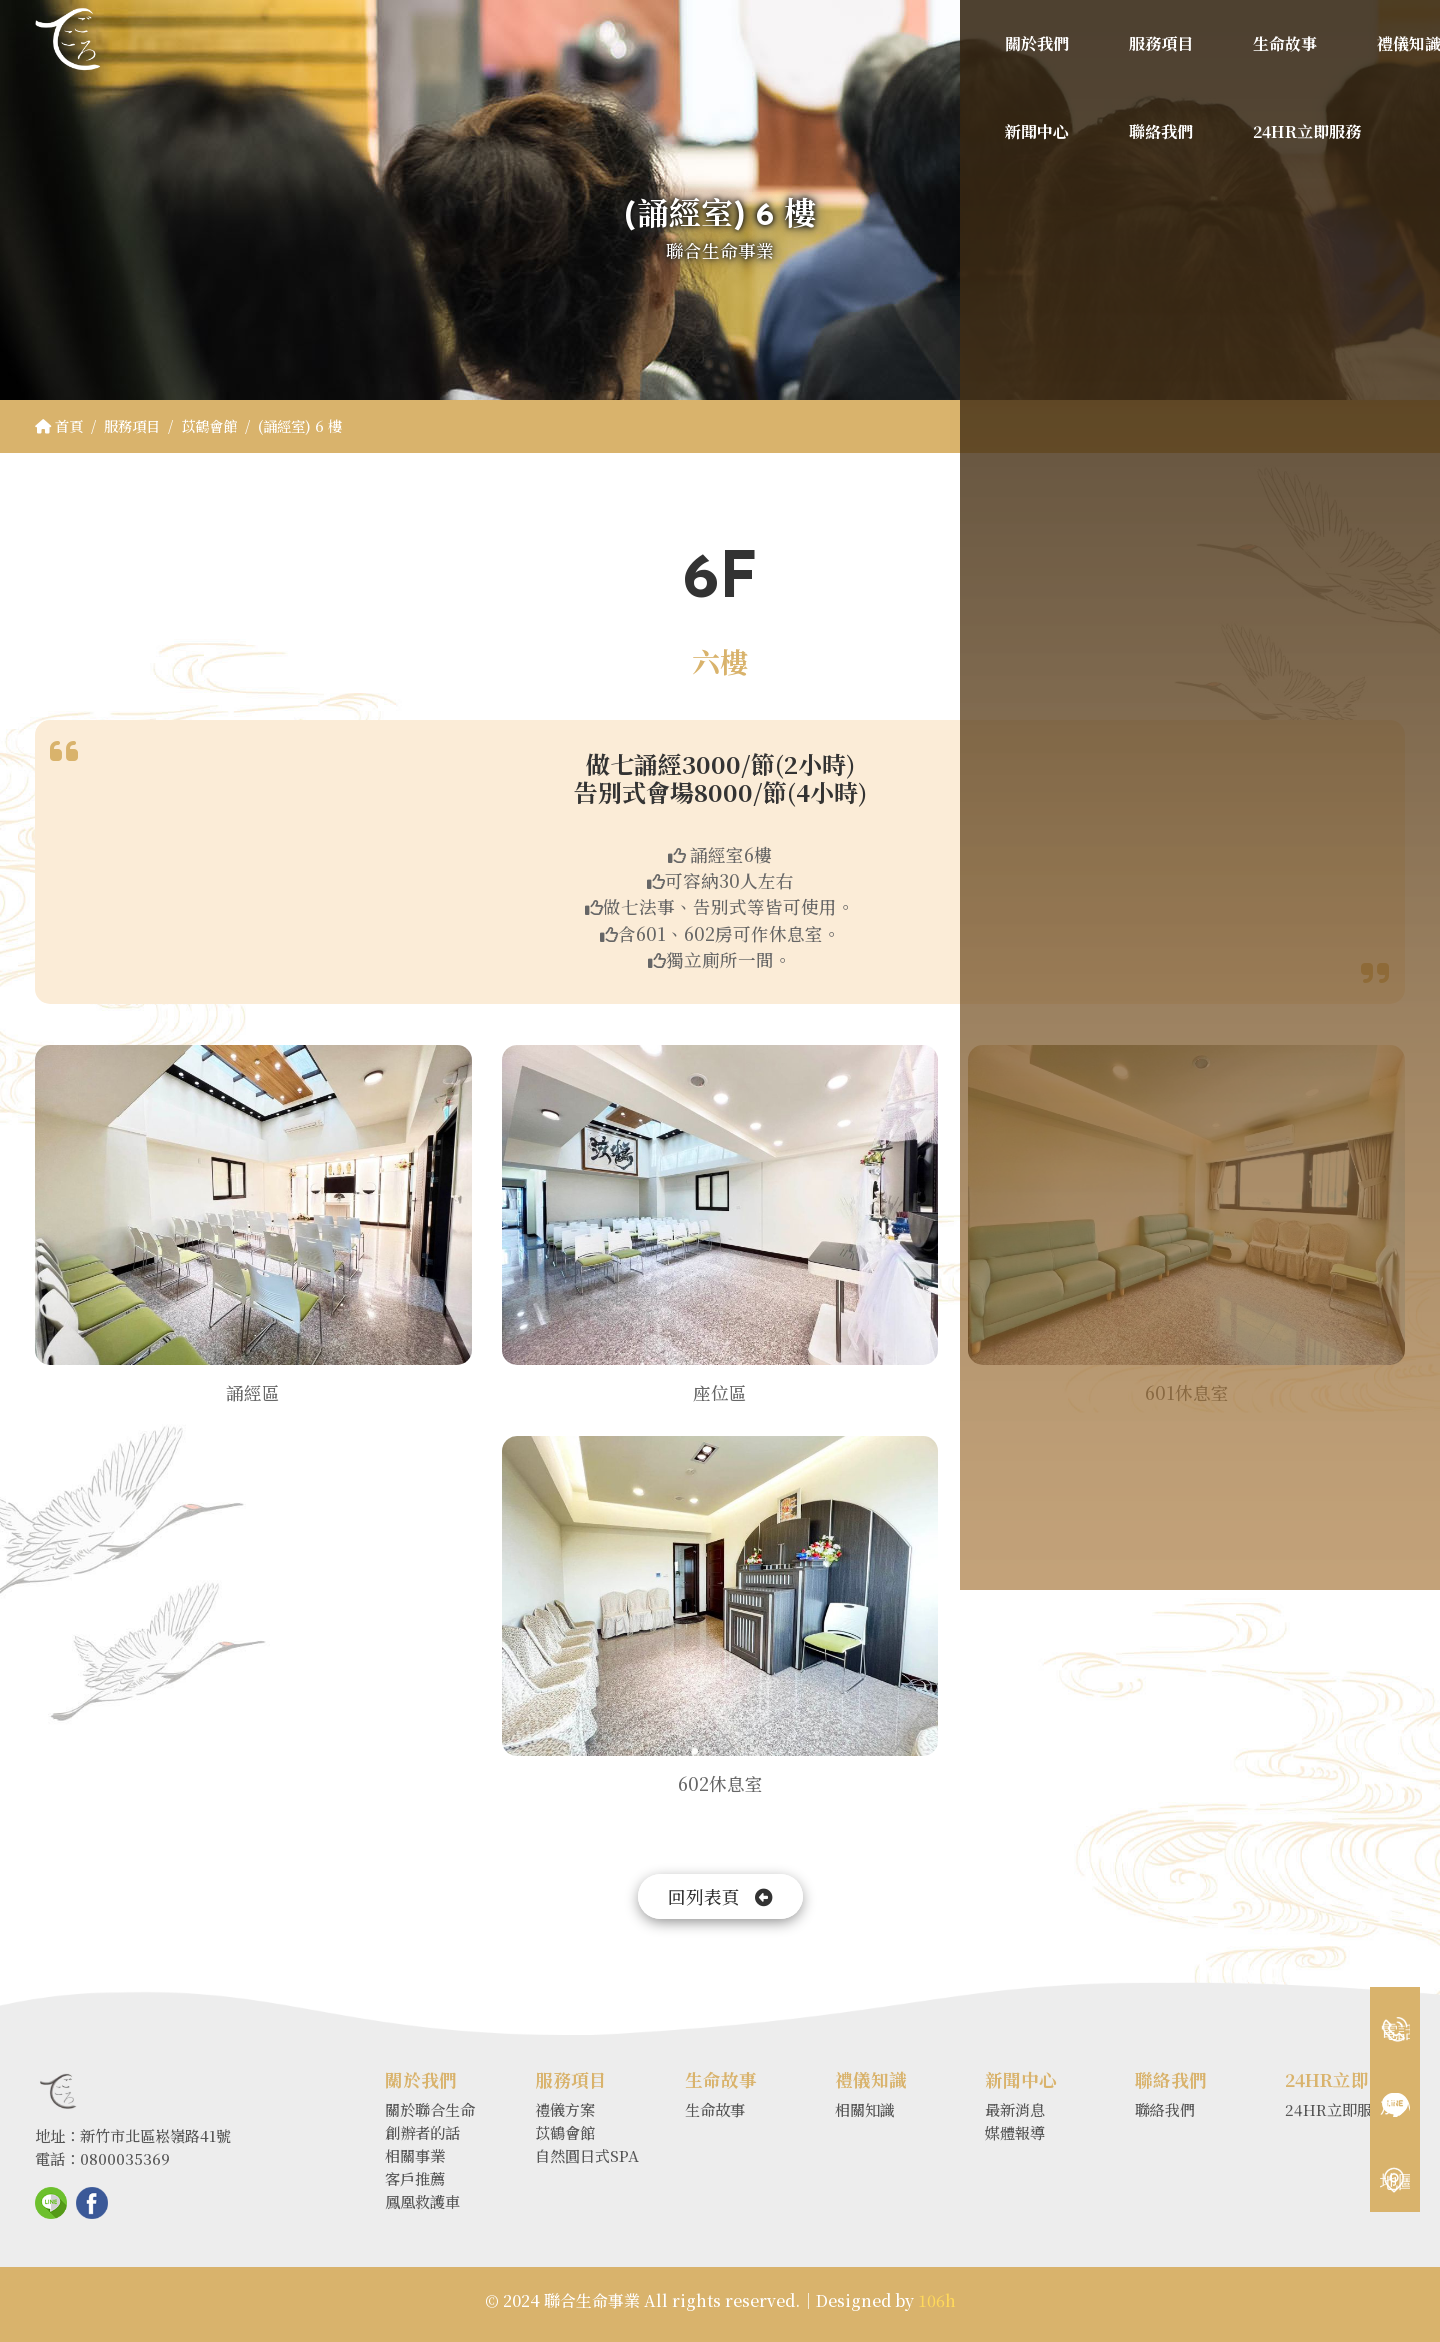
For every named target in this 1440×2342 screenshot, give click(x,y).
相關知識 (865, 2109)
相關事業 (415, 2155)
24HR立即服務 (1336, 2109)
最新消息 (1015, 2109)
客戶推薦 (415, 2178)
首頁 (59, 425)
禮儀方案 (565, 2109)
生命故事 (715, 2109)
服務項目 (132, 425)
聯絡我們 (1165, 2109)
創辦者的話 (422, 2132)
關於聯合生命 (430, 2109)
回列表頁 (720, 1896)
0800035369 (125, 2158)
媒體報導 (1015, 2132)
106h (937, 2300)
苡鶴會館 (209, 425)
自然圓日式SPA (587, 2155)
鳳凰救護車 (422, 2201)
